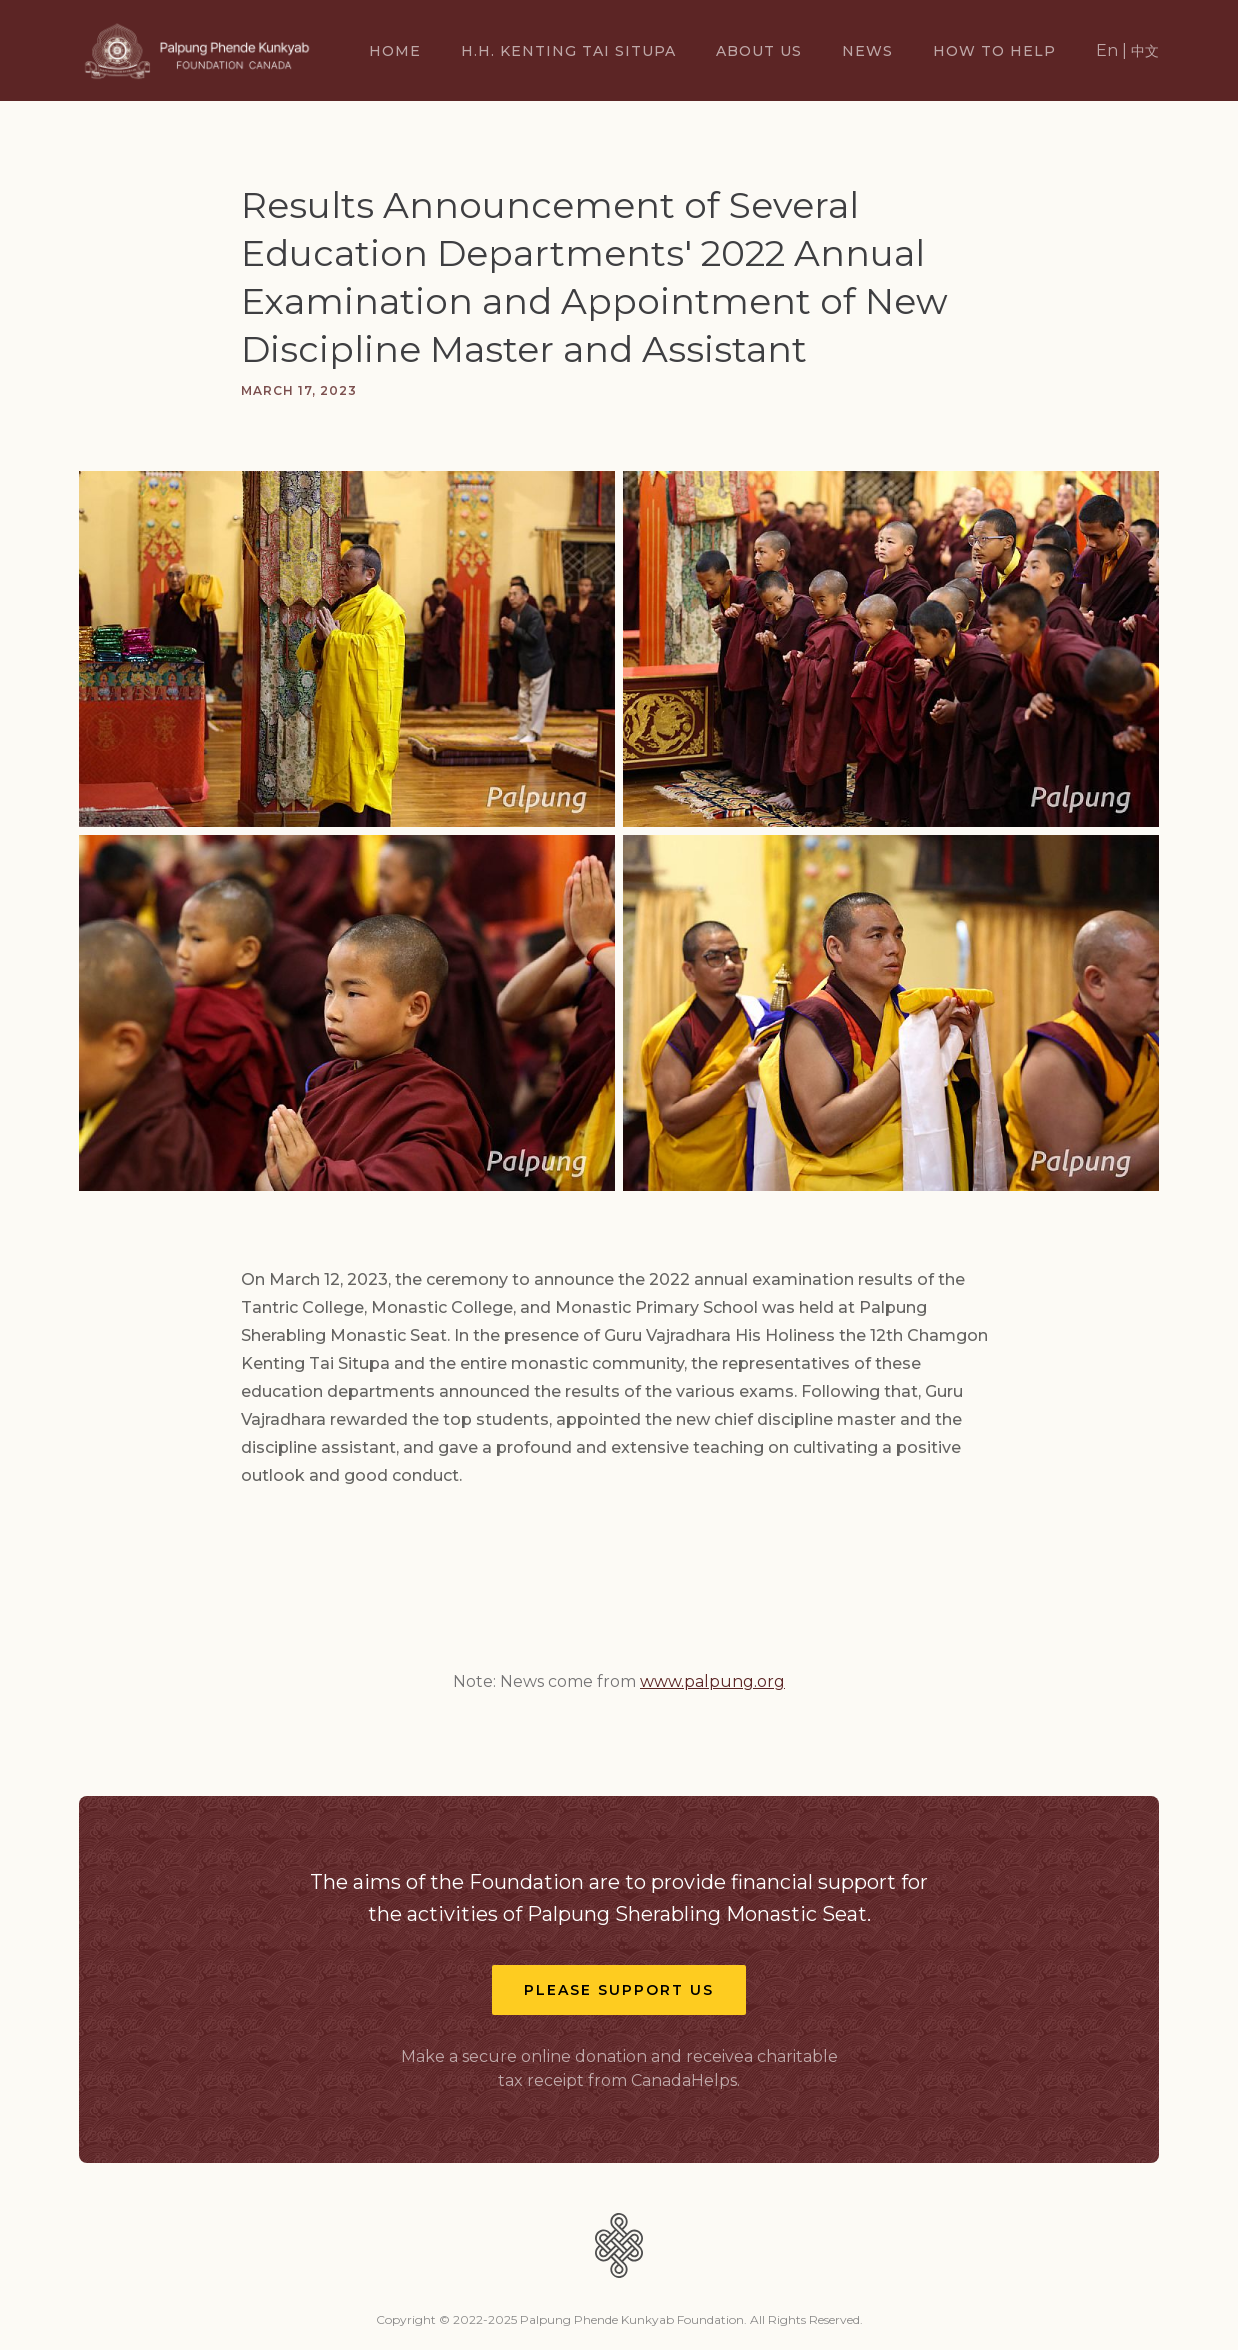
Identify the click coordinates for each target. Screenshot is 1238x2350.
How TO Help (994, 51)
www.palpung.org (712, 1681)
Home (395, 51)
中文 (1145, 51)
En (1107, 50)
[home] (199, 50)
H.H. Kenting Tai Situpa (568, 51)
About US (759, 51)
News (867, 51)
